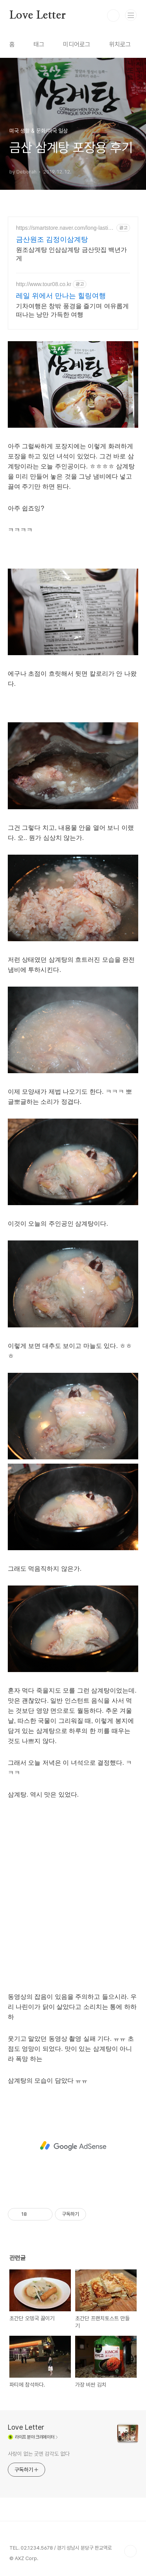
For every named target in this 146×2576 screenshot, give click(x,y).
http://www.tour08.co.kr (43, 284)
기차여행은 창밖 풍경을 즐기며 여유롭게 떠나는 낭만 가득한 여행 (72, 310)
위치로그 (120, 44)
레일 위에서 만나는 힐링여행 (61, 296)
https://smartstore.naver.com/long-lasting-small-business (65, 228)
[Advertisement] (73, 2145)
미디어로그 (76, 44)
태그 (38, 44)
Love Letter (37, 15)
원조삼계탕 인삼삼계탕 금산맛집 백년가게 (71, 254)
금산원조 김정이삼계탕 (52, 239)
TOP (130, 2551)
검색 (113, 15)
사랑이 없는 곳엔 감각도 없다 (38, 2454)
